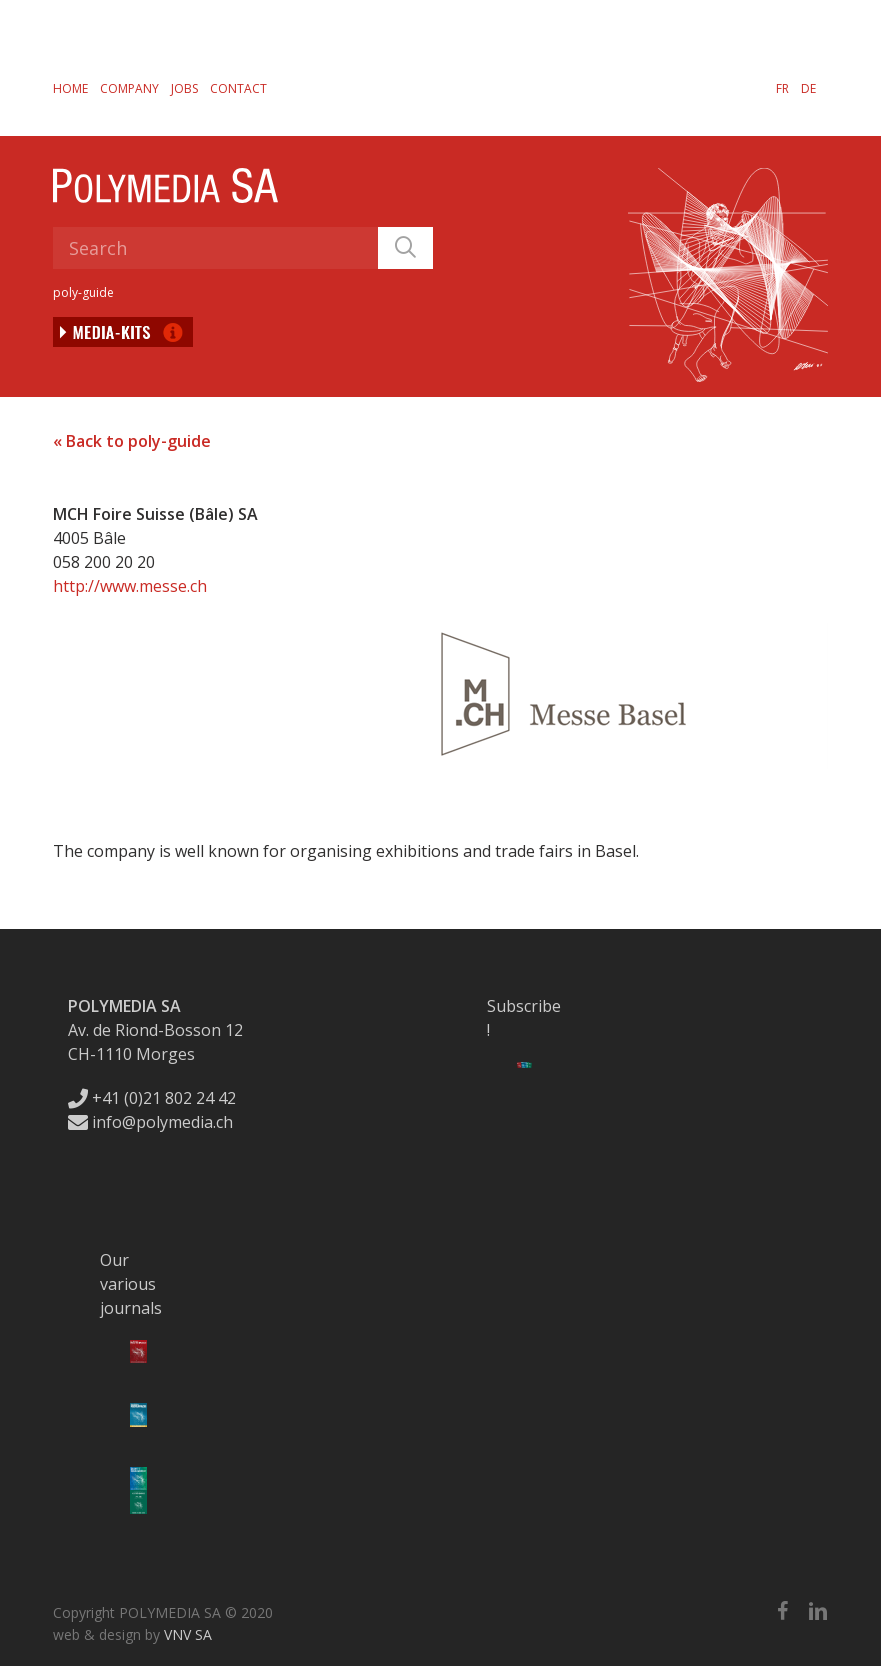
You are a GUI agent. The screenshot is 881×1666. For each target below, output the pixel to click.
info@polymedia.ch (150, 1122)
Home (70, 88)
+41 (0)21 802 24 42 (152, 1098)
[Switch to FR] (782, 88)
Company (129, 88)
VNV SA (188, 1634)
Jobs (184, 88)
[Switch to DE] (808, 88)
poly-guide (83, 292)
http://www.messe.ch (130, 586)
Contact (238, 88)
